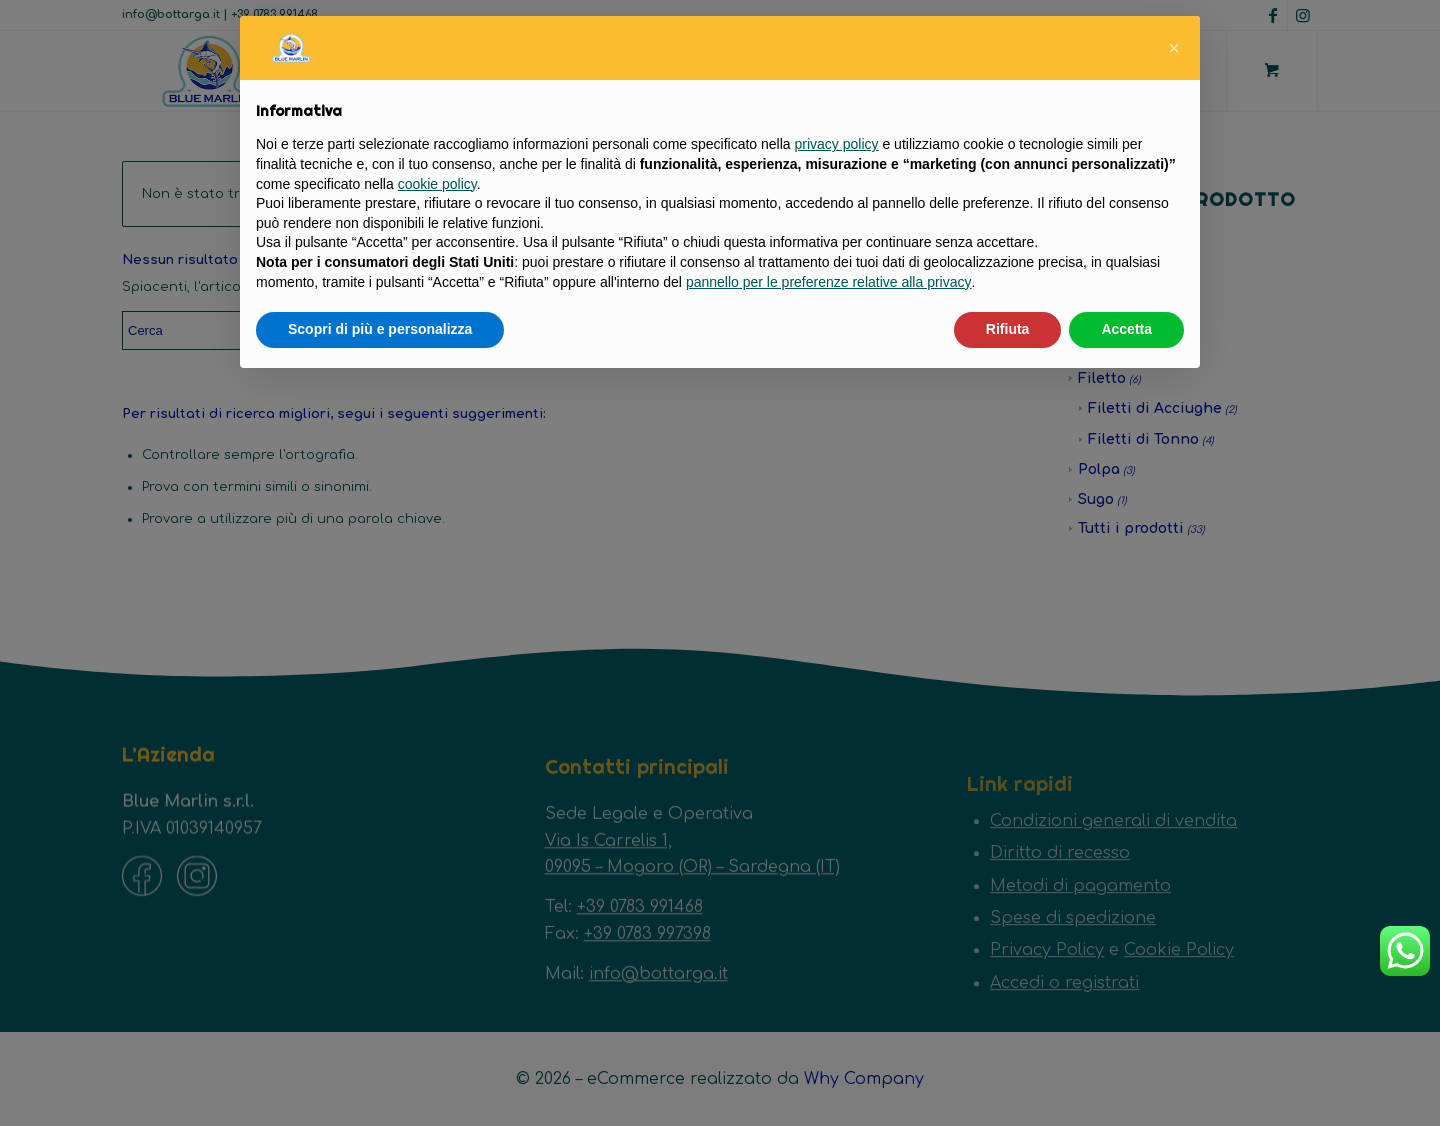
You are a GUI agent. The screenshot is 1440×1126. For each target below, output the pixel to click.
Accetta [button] (1126, 329)
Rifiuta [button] (1008, 329)
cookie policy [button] (437, 184)
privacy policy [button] (837, 144)
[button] (1174, 48)
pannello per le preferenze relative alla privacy (829, 282)
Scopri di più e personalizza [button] (380, 329)
